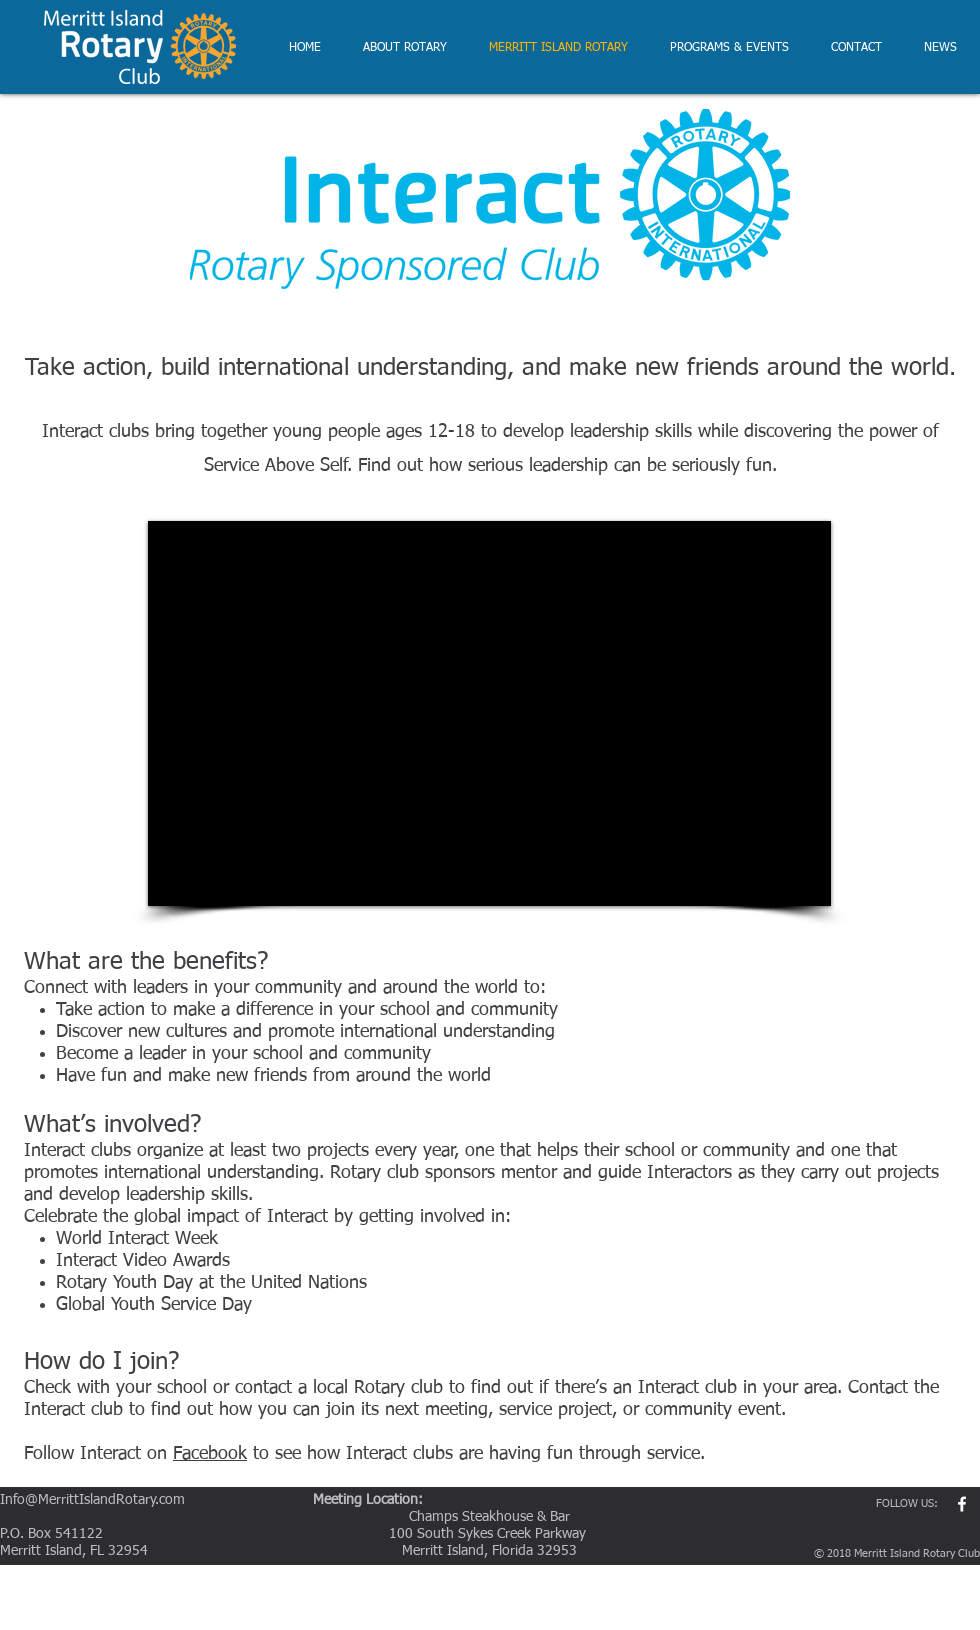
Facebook (210, 1454)
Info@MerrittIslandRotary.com (92, 1500)
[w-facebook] (962, 1504)
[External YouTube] (489, 713)
